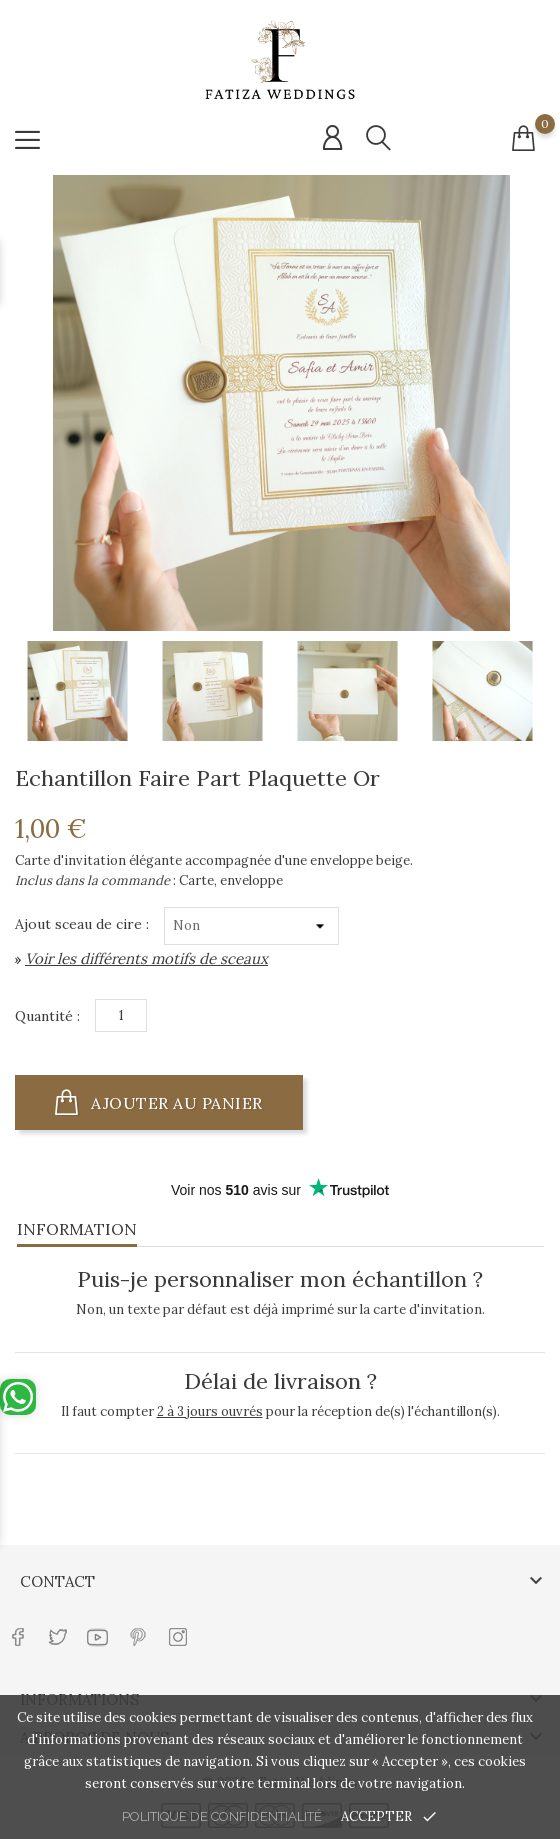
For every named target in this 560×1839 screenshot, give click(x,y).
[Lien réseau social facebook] (17, 1627)
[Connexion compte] (332, 138)
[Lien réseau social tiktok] (217, 1627)
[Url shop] (280, 60)
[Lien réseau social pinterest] (137, 1627)
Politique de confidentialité (222, 1816)
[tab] (280, 1226)
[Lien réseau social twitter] (57, 1627)
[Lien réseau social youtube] (97, 1627)
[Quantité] (121, 1015)
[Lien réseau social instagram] (177, 1627)
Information (77, 1229)
